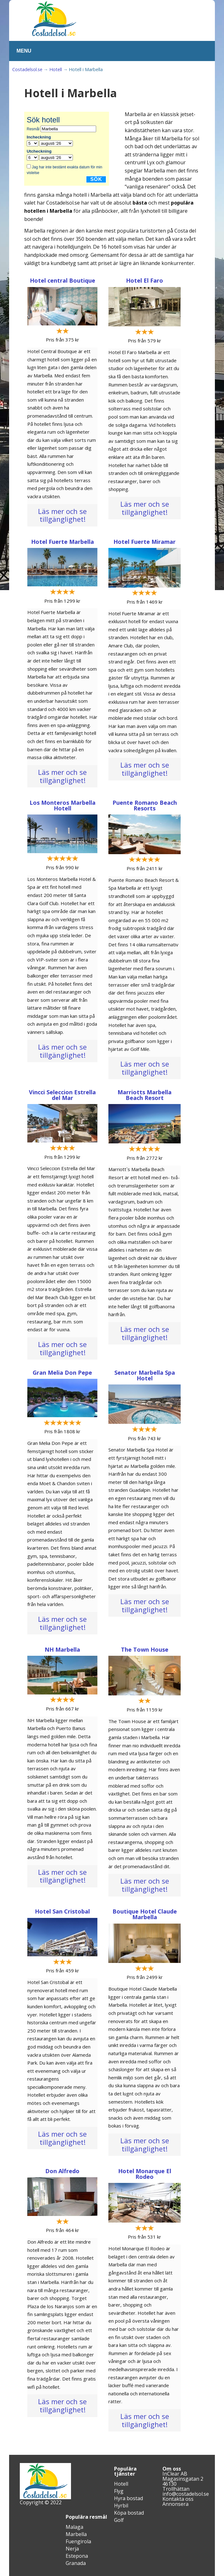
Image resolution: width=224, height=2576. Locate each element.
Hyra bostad (128, 2498)
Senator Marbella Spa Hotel (144, 1375)
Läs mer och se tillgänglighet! (62, 515)
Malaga (74, 2526)
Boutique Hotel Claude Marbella (144, 1914)
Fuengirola (78, 2541)
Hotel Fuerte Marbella (62, 541)
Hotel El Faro (144, 280)
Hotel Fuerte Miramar (144, 541)
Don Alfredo (62, 2171)
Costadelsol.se (27, 69)
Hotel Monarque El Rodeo (144, 2173)
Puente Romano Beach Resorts (144, 805)
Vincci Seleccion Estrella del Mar (62, 1095)
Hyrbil (121, 2505)
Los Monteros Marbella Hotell (63, 805)
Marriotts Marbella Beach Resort (144, 1095)
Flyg (118, 2491)
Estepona (77, 2555)
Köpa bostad (129, 2512)
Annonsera (175, 2503)
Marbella (76, 2534)
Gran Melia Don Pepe (62, 1372)
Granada (76, 2563)
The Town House (144, 1649)
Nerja (72, 2548)
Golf (119, 2520)
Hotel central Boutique (62, 280)
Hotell (55, 69)
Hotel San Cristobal (62, 1911)
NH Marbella (62, 1649)
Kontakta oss (178, 2498)
